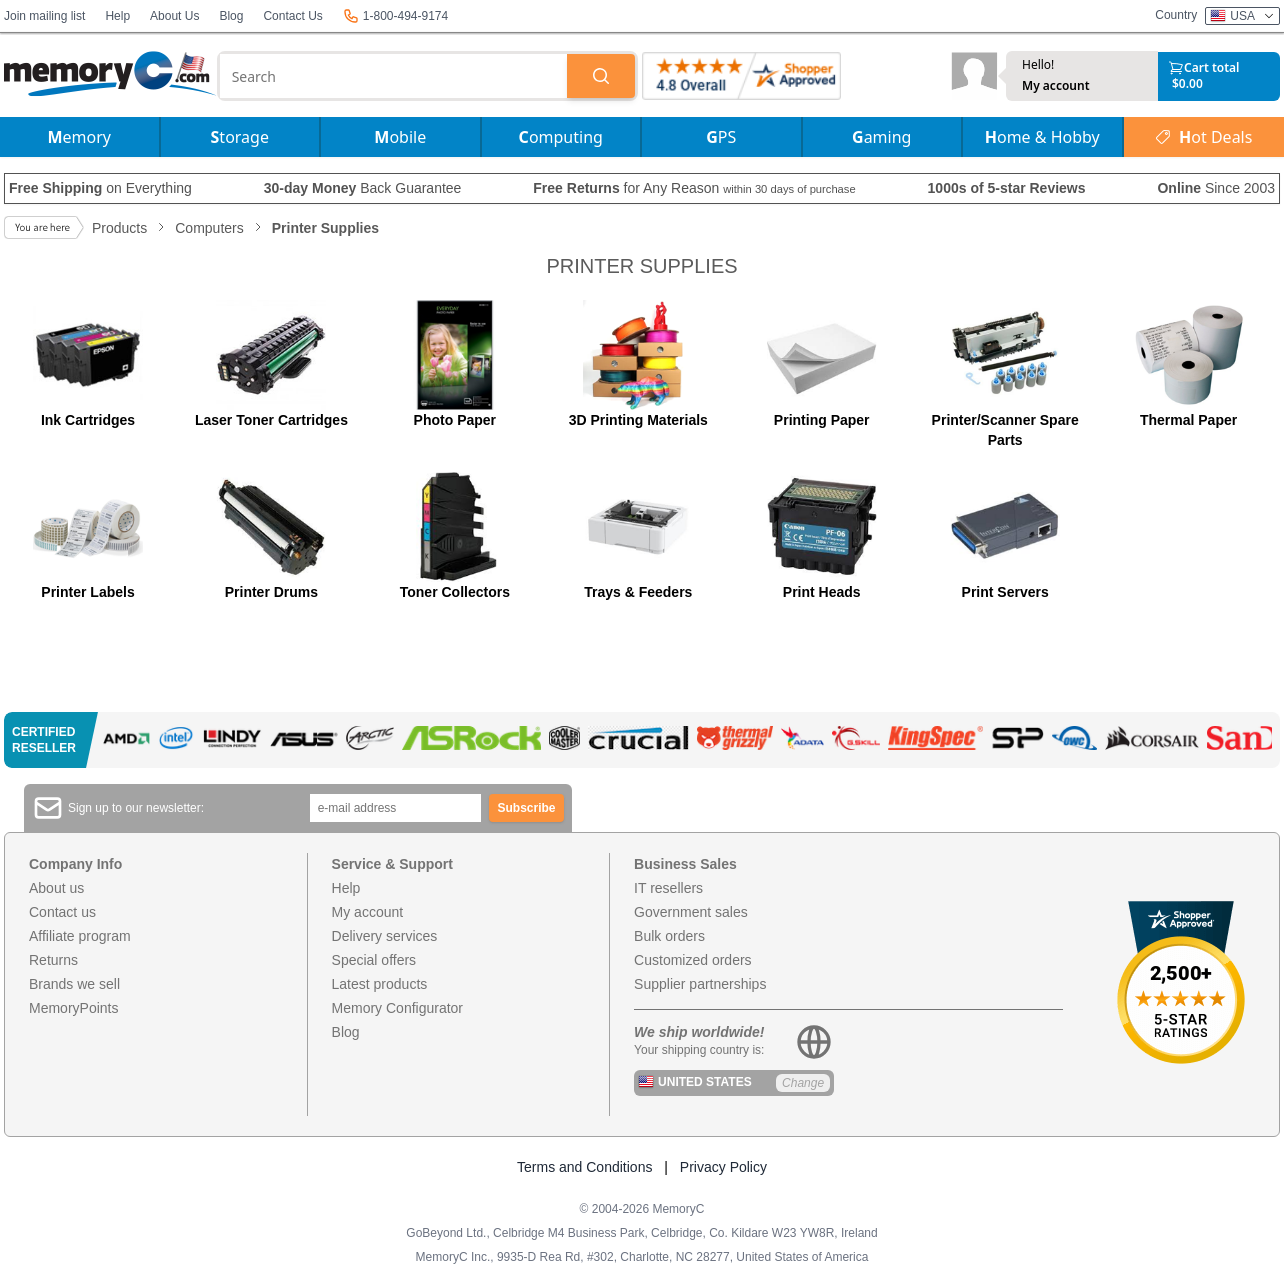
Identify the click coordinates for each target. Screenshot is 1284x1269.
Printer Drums (271, 592)
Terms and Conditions (584, 1167)
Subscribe (527, 808)
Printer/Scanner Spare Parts (1005, 430)
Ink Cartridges (88, 420)
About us (56, 888)
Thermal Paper (1188, 420)
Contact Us (292, 16)
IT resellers (668, 888)
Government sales (691, 912)
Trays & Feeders (638, 592)
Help (117, 16)
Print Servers (1005, 592)
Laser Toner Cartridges (271, 420)
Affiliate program (80, 936)
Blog (231, 16)
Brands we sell (74, 984)
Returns (53, 960)
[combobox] (393, 76)
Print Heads (822, 592)
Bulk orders (669, 936)
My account (1056, 86)
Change (803, 1083)
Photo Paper (455, 420)
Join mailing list (44, 16)
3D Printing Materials (638, 420)
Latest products (380, 984)
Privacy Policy (723, 1167)
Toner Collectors (455, 592)
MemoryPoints (73, 1008)
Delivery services (385, 936)
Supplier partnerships (700, 984)
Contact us (62, 912)
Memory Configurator (398, 1008)
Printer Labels (87, 592)
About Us (174, 16)
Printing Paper (822, 420)
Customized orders (693, 960)
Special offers (374, 960)
